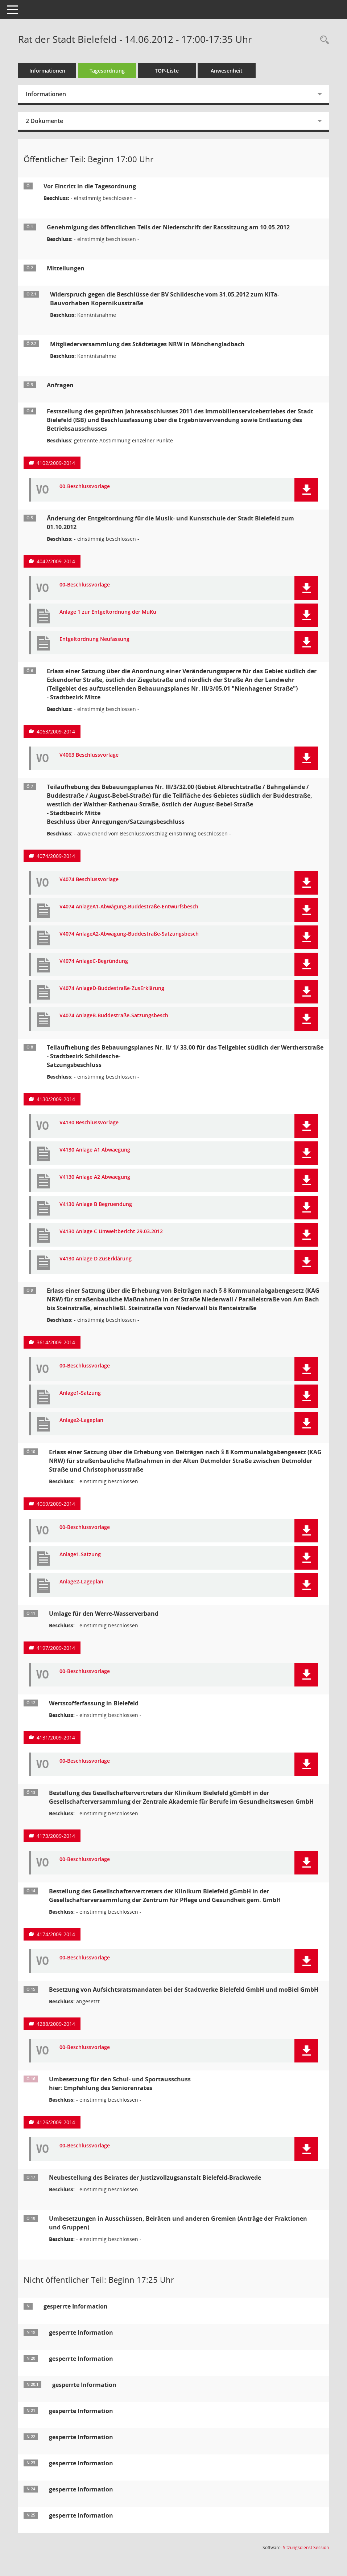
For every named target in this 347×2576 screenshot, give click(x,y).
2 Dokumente (44, 121)
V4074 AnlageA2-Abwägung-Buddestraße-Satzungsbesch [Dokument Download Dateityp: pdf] (129, 934)
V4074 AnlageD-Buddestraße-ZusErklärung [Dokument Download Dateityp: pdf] (111, 988)
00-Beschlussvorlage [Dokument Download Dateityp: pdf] (84, 486)
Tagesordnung (107, 70)
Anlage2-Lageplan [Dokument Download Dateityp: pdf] (81, 1420)
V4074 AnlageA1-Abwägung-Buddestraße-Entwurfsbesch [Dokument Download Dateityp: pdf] (128, 907)
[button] (306, 490)
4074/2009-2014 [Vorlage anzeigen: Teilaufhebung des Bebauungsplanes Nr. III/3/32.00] (56, 855)
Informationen (47, 70)
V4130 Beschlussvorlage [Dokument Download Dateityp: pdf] (89, 1123)
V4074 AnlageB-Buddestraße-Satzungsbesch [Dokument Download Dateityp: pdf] (113, 1016)
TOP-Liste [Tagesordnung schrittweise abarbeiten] (167, 70)
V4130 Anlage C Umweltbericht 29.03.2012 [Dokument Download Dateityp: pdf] (111, 1231)
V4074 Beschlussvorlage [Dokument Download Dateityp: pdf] (89, 879)
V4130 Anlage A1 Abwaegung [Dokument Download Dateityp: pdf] (94, 1150)
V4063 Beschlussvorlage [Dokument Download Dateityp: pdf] (89, 755)
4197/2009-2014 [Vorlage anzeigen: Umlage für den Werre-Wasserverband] (56, 1647)
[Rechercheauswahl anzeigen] (323, 40)
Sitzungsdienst (306, 2547)
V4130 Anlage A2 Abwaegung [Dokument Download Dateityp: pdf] (94, 1177)
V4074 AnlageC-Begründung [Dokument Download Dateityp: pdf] (93, 961)
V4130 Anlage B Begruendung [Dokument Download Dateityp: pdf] (95, 1204)
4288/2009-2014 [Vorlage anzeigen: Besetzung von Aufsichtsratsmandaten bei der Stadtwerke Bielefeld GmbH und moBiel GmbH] (56, 2023)
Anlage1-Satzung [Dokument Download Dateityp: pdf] (80, 1393)
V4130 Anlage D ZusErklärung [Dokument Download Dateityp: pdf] (95, 1259)
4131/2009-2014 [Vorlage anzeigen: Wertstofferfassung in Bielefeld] (56, 1737)
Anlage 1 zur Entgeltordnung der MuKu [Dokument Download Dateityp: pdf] (107, 612)
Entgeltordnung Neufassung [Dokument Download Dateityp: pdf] (94, 639)
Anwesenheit (227, 70)
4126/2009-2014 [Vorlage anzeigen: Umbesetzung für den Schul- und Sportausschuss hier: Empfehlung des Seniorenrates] (56, 2122)
